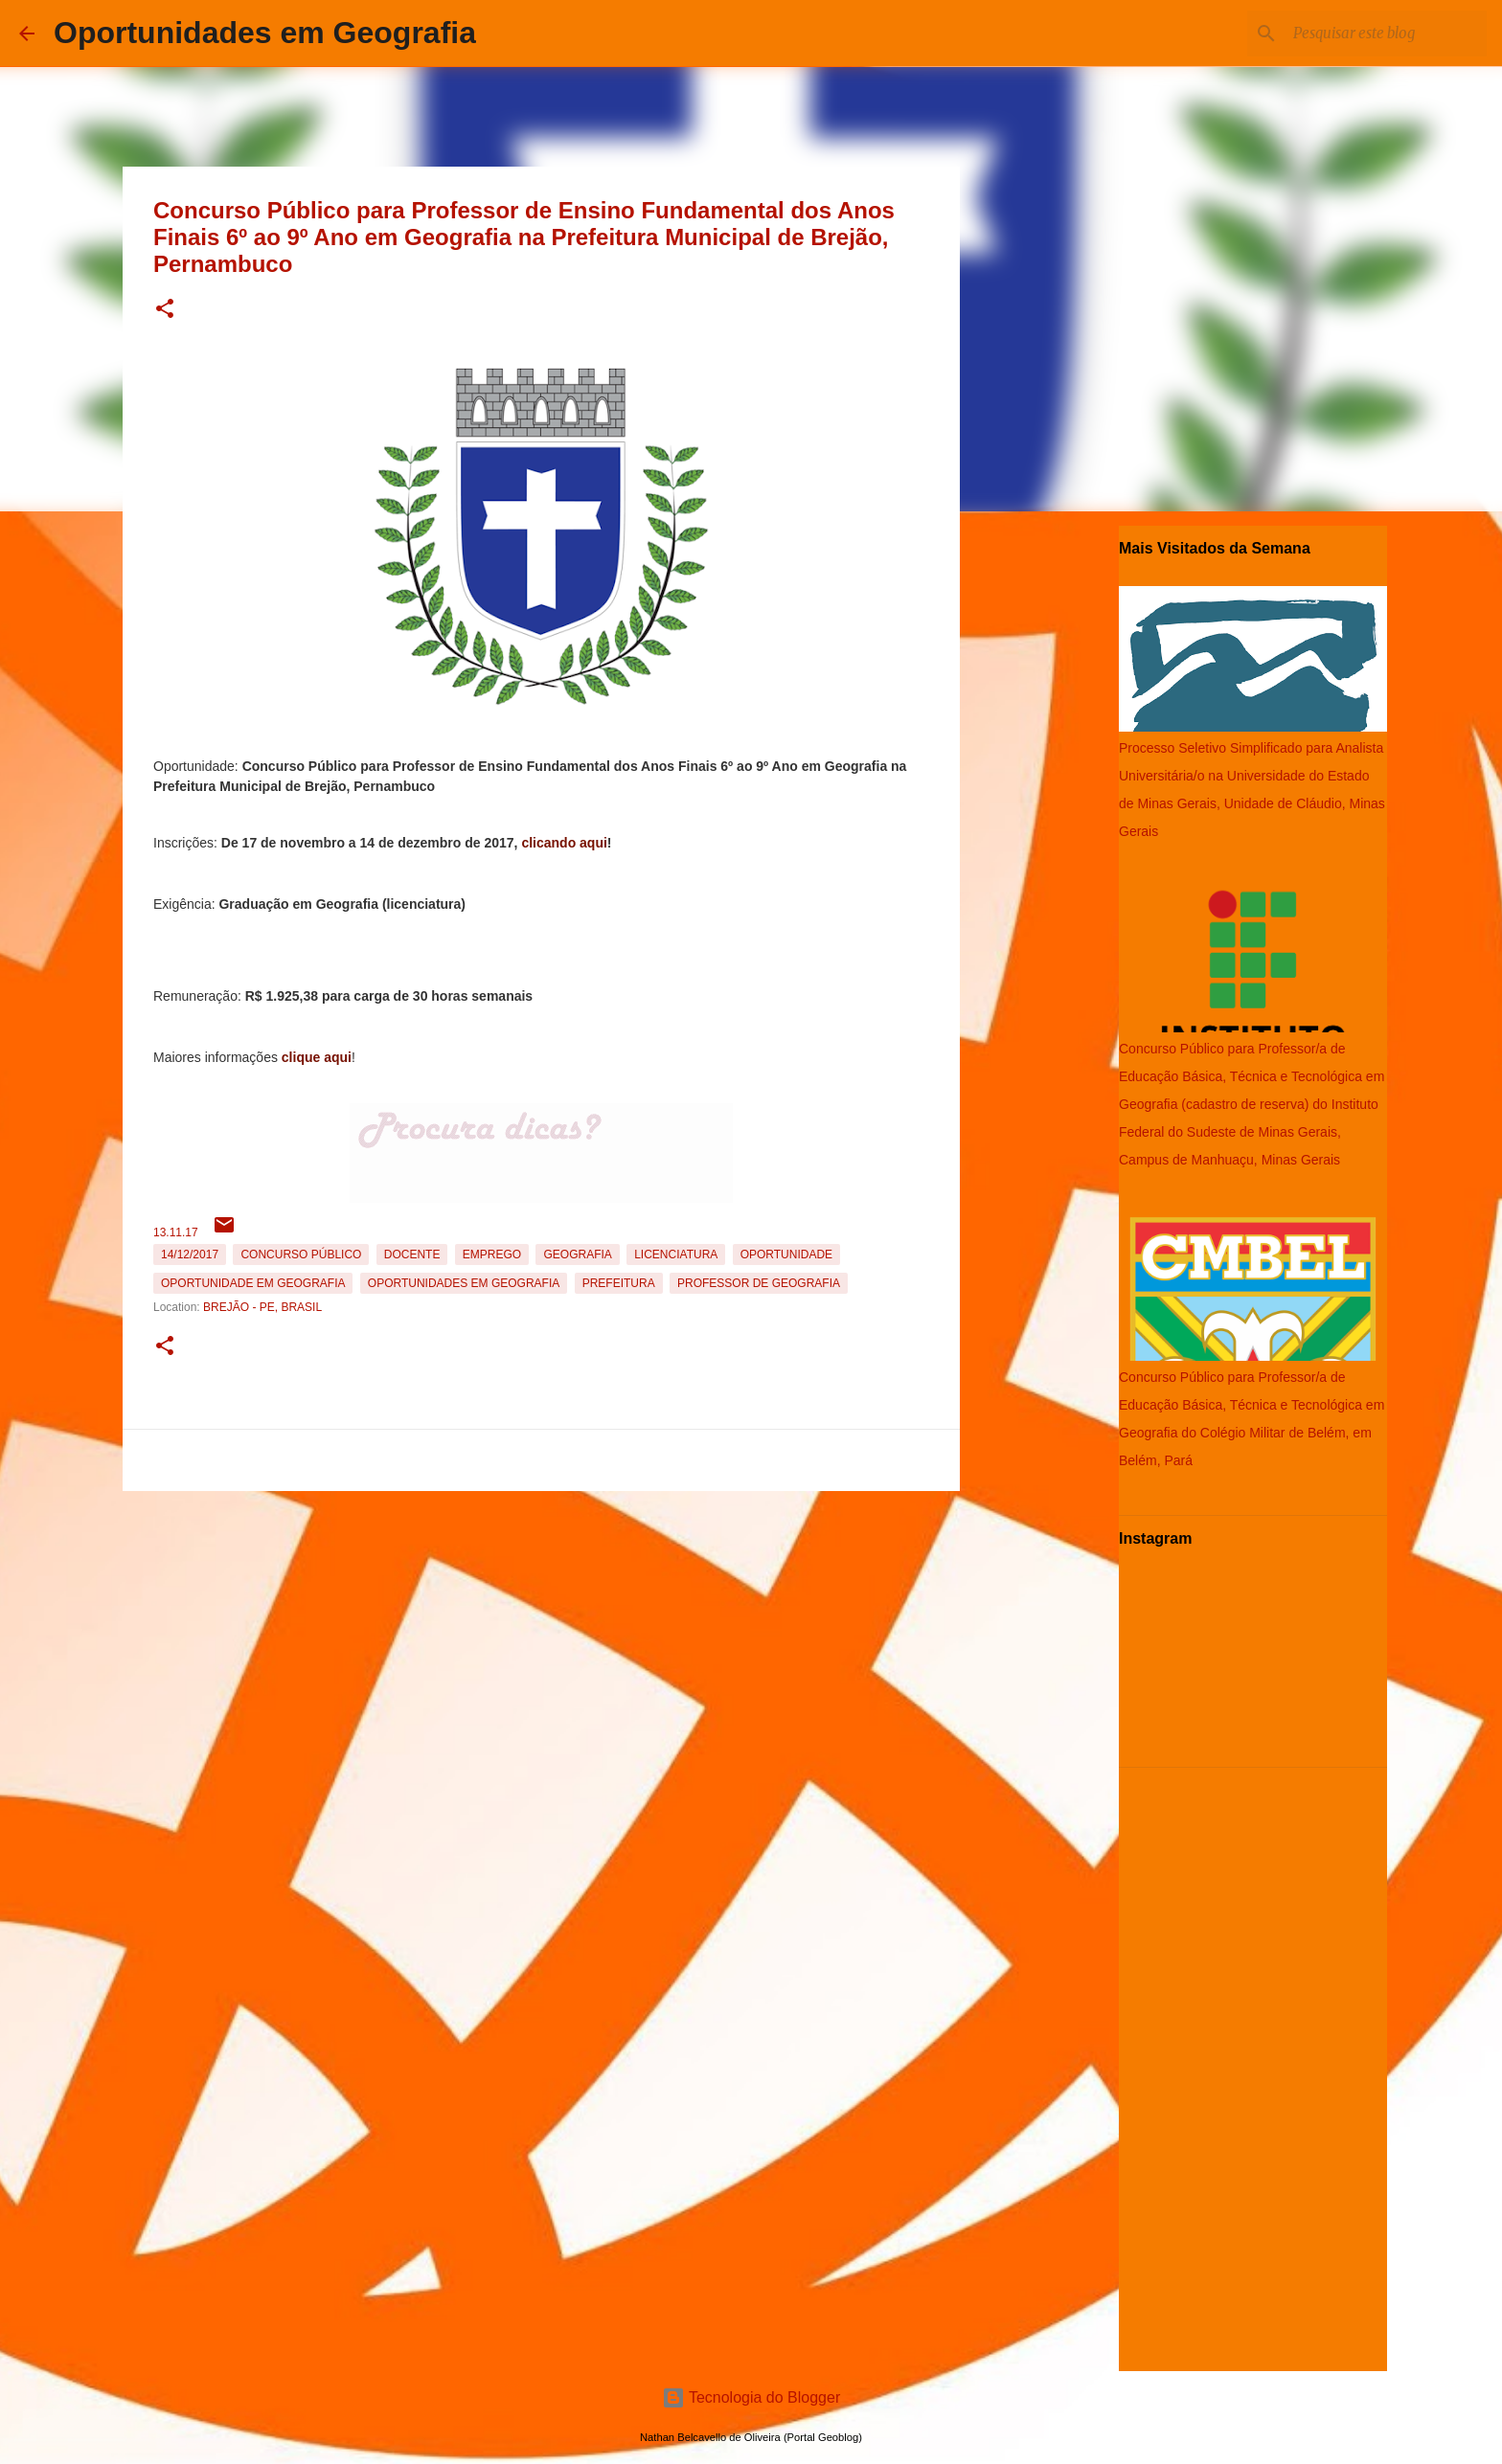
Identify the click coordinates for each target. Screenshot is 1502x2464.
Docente (412, 1254)
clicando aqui (563, 842)
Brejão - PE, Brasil (262, 1307)
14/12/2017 (189, 1254)
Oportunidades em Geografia (265, 32)
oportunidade (786, 1254)
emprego (492, 1254)
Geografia (577, 1254)
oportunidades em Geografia (463, 1283)
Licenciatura (675, 1254)
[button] (164, 310)
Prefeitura (618, 1283)
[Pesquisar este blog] (1386, 34)
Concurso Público (300, 1254)
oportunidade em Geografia (253, 1283)
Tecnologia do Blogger (751, 2397)
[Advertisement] (541, 1633)
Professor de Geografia (758, 1283)
